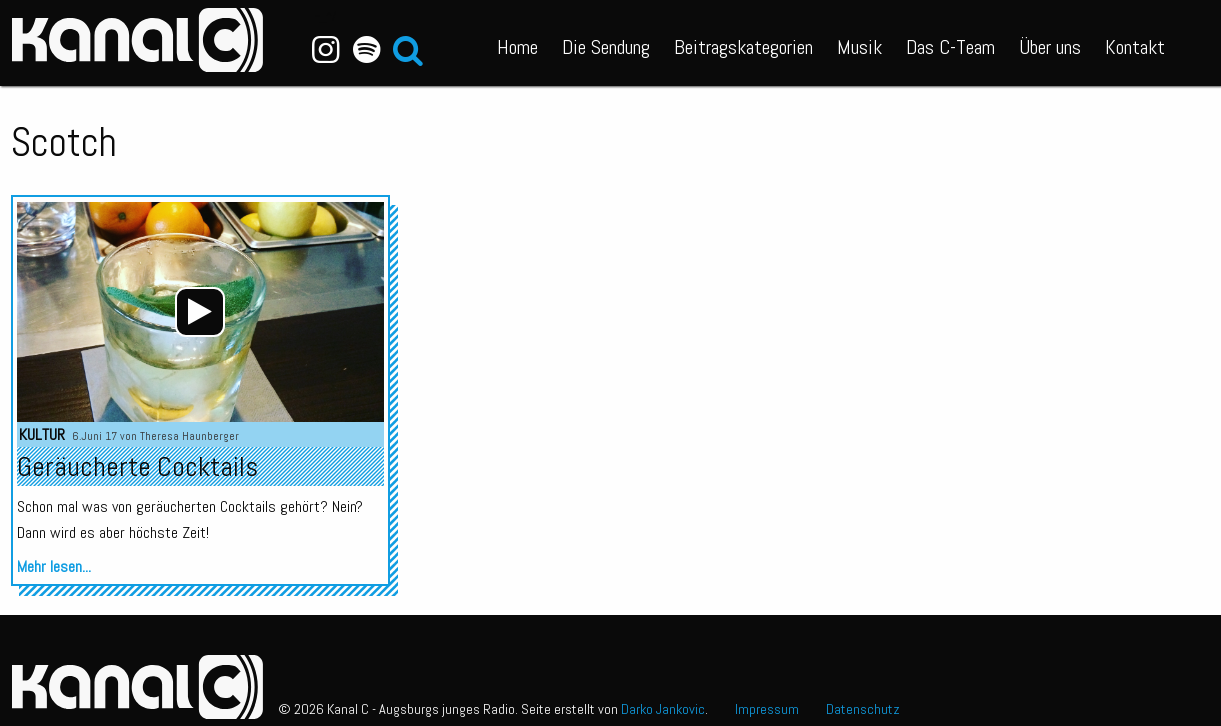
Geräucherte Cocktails (137, 466)
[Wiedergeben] (200, 312)
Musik (859, 47)
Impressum (767, 709)
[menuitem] (517, 43)
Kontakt (1135, 47)
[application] (200, 312)
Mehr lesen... (54, 566)
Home (517, 47)
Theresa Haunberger (189, 436)
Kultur (42, 434)
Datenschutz (863, 709)
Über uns (1050, 47)
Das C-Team (950, 47)
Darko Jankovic (663, 709)
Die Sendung (606, 47)
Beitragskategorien (743, 47)
